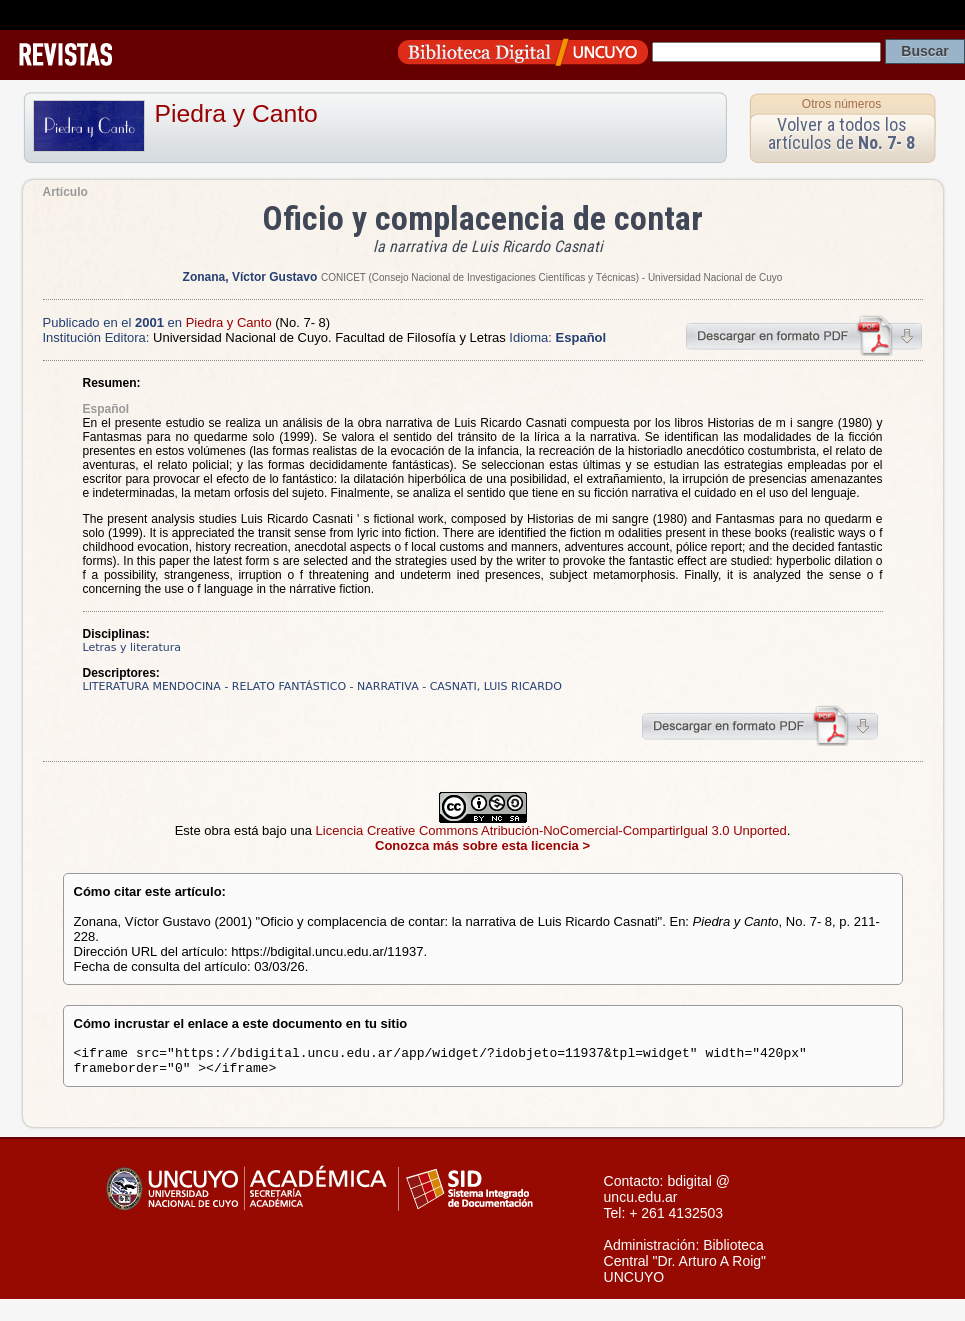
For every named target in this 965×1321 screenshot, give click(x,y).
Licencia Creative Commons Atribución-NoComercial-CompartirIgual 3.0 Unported (551, 830)
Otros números (841, 104)
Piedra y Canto (236, 113)
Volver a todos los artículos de (841, 133)
